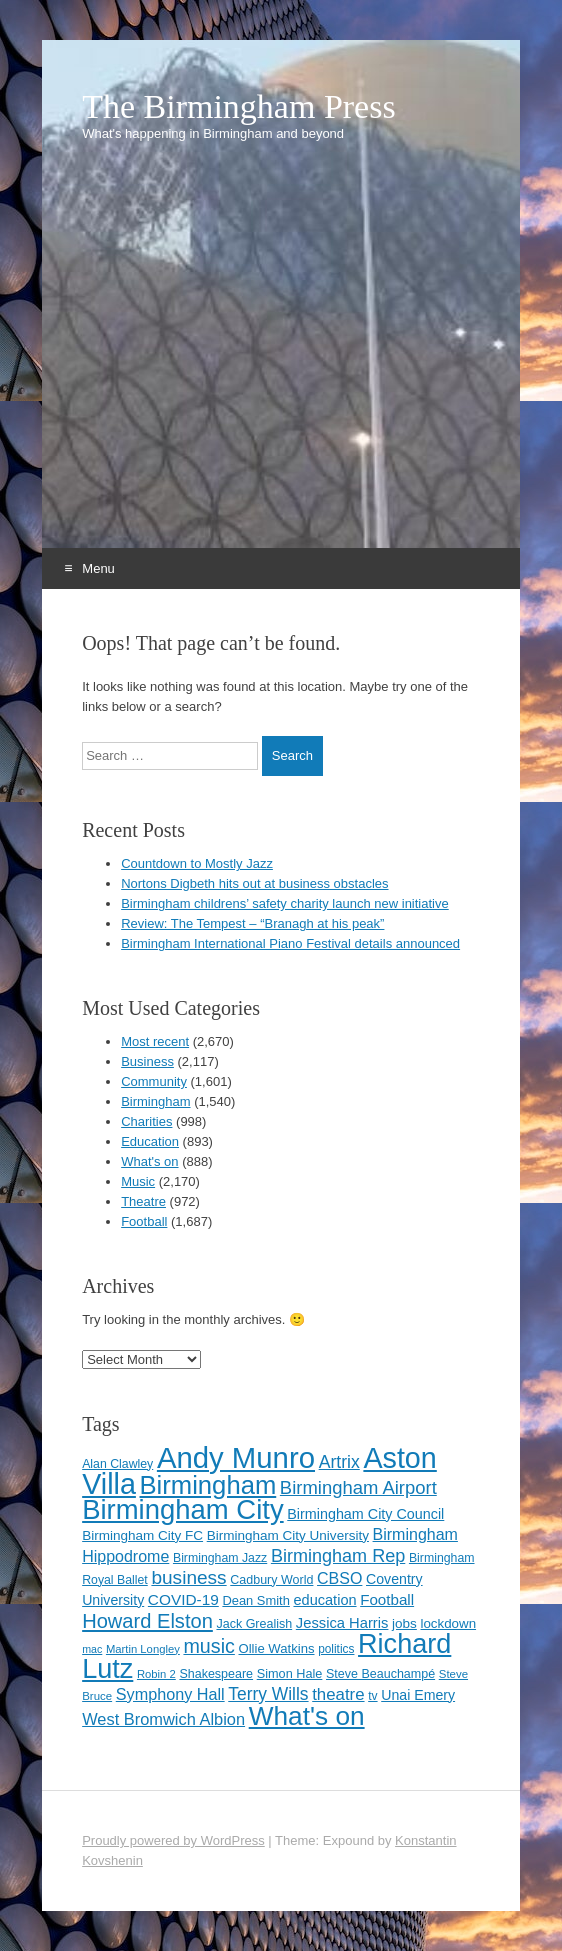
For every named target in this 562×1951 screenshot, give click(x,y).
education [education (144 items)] (324, 1600)
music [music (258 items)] (208, 1646)
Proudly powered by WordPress (173, 1840)
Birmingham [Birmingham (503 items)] (208, 1485)
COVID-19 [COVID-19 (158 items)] (183, 1599)
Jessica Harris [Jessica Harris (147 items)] (342, 1623)
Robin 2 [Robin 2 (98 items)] (156, 1674)
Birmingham (155, 1101)
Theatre (143, 1201)
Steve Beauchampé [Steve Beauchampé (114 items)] (380, 1674)
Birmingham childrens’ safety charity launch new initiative (285, 903)
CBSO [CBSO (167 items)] (339, 1578)
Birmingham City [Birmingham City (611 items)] (182, 1509)
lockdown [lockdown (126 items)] (448, 1623)
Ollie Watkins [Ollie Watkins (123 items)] (277, 1648)
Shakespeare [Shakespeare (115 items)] (216, 1674)
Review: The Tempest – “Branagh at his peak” (252, 923)
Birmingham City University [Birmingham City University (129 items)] (288, 1535)
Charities (146, 1121)
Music (138, 1181)
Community (154, 1081)
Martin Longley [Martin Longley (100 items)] (143, 1649)
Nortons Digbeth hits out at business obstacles (254, 883)
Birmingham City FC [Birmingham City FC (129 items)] (142, 1535)
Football (144, 1221)
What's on (149, 1161)
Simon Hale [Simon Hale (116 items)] (290, 1673)
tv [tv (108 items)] (372, 1696)
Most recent (155, 1041)
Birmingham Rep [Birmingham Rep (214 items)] (338, 1556)
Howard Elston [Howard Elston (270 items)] (147, 1621)
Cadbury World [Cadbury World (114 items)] (271, 1580)
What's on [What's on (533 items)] (307, 1716)
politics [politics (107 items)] (336, 1649)
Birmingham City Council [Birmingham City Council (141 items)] (365, 1514)
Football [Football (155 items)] (387, 1599)
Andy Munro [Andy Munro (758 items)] (236, 1457)
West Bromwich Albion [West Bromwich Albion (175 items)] (163, 1719)
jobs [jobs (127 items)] (404, 1623)
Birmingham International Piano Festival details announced (290, 943)
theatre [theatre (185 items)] (338, 1694)
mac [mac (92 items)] (92, 1649)
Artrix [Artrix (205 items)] (339, 1462)
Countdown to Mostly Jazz (197, 863)
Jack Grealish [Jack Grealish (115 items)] (254, 1624)
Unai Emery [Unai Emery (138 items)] (418, 1695)
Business (147, 1061)
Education (150, 1141)
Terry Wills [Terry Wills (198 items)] (268, 1694)
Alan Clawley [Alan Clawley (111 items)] (117, 1464)
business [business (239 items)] (188, 1577)
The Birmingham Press (239, 107)
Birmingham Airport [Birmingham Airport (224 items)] (358, 1487)
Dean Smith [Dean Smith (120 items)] (255, 1600)
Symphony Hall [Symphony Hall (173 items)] (170, 1694)
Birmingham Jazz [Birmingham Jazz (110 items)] (220, 1558)
